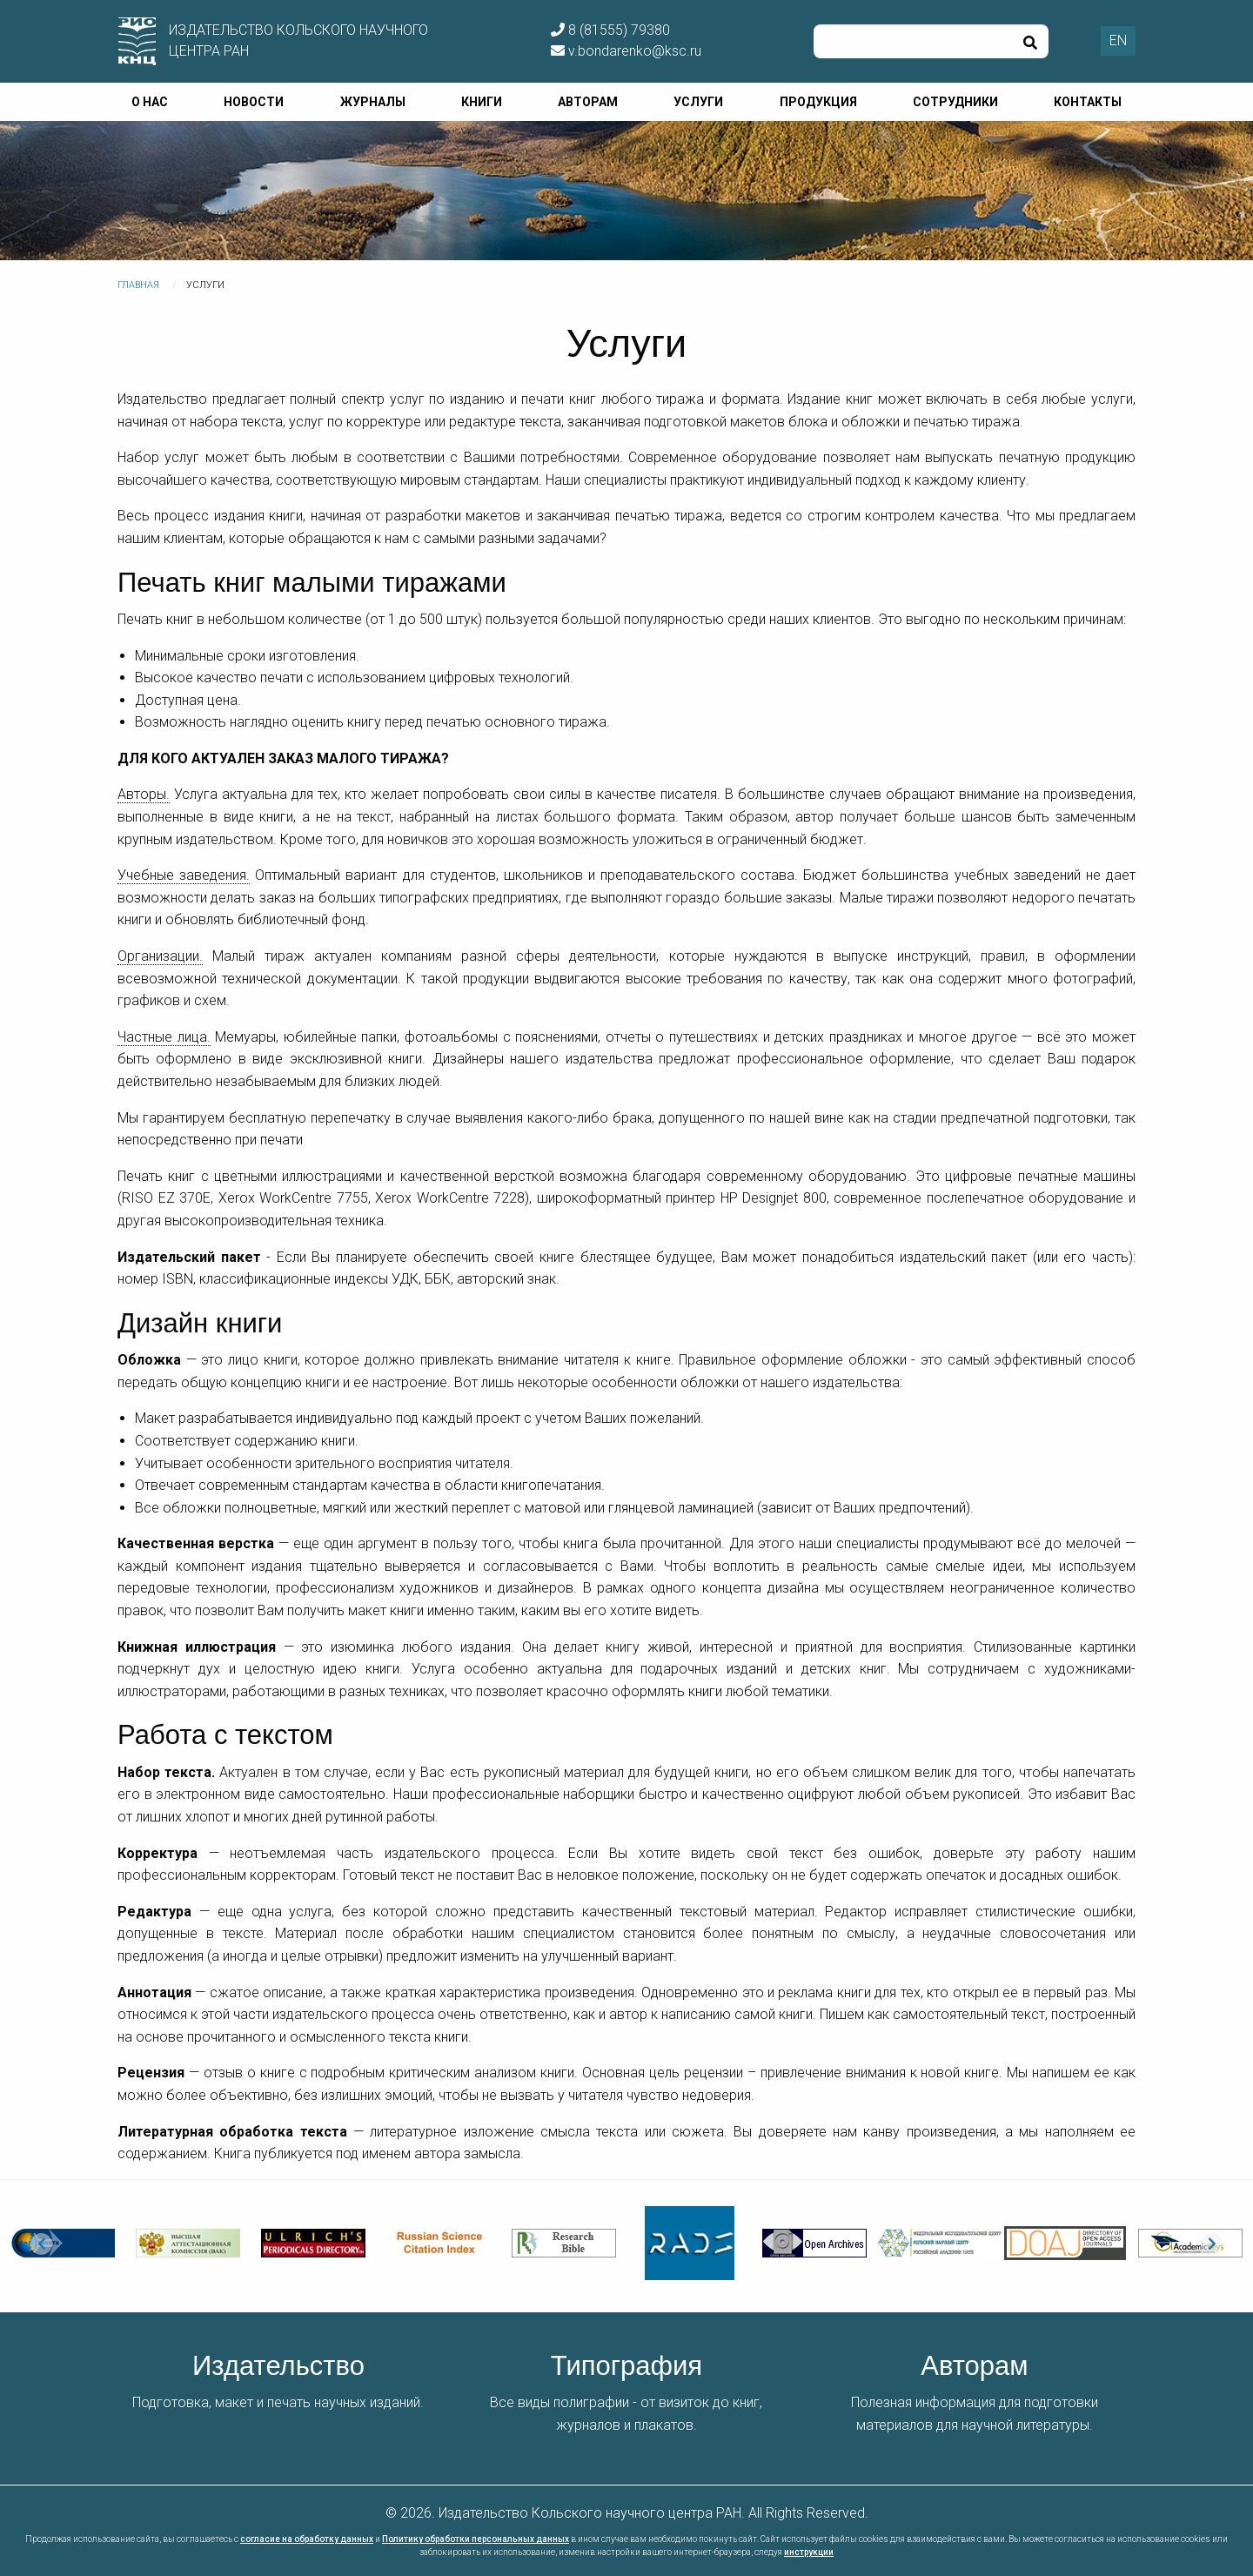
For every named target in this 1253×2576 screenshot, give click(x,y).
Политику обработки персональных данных (475, 2539)
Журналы (372, 102)
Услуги (698, 102)
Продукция (818, 102)
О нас (149, 102)
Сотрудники (955, 102)
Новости (254, 102)
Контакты (1088, 102)
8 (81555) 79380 (610, 30)
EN (1118, 40)
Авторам (588, 102)
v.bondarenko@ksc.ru (626, 51)
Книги (481, 102)
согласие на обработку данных (306, 2539)
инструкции (809, 2552)
